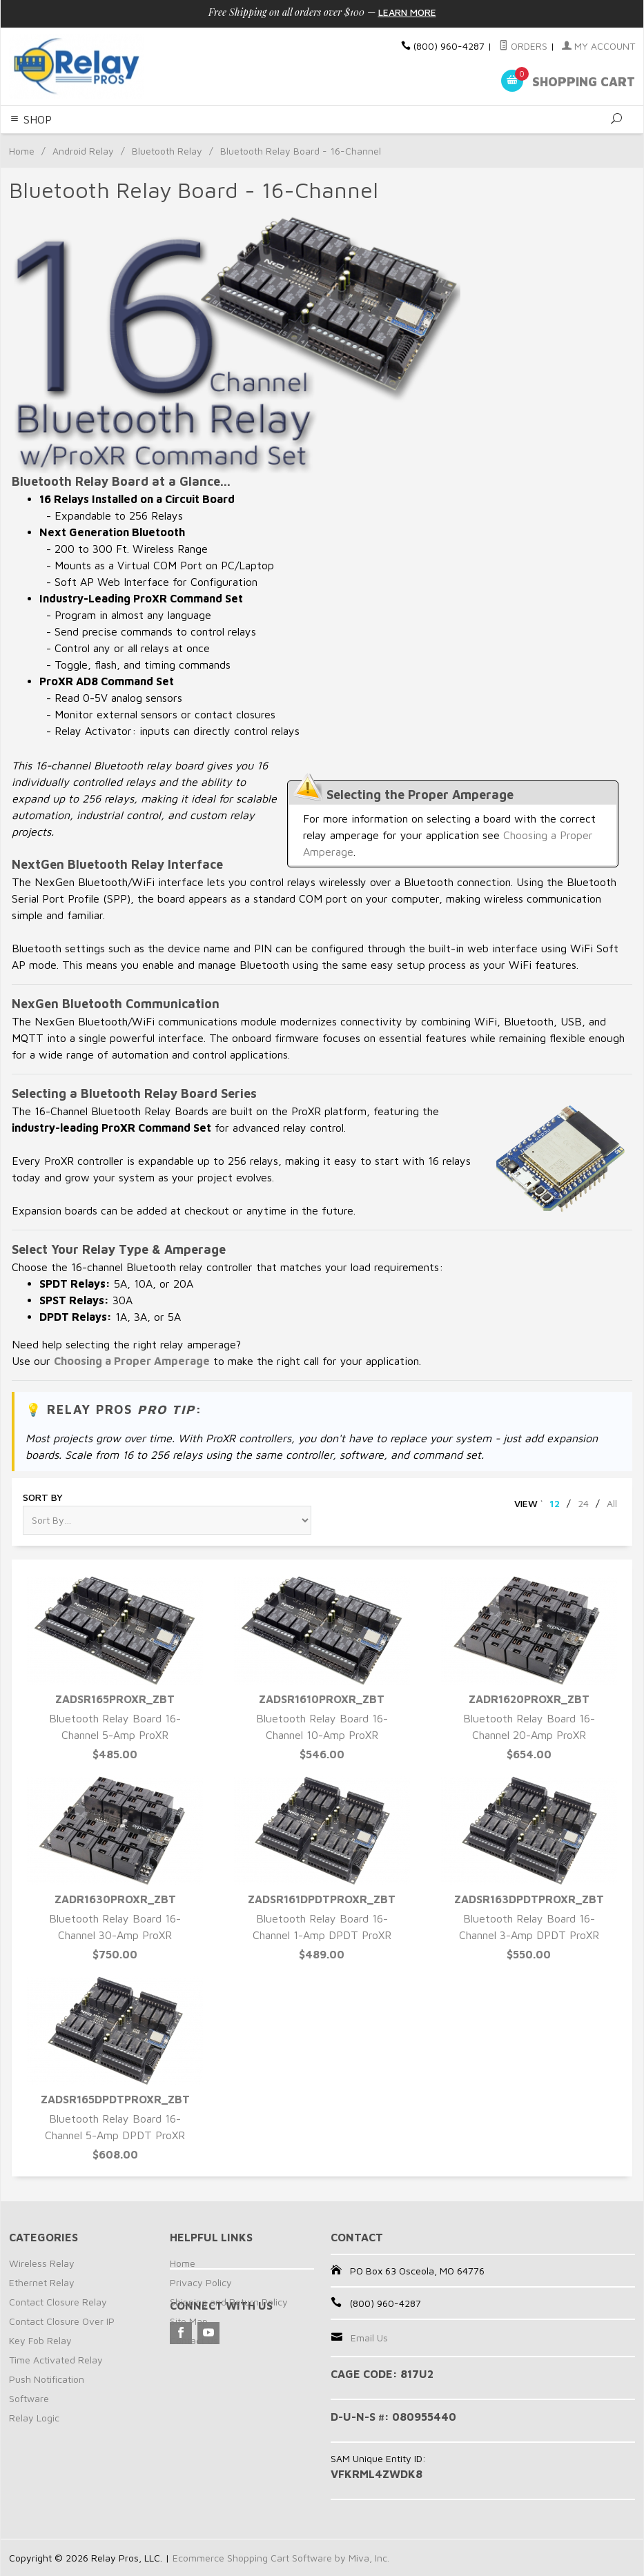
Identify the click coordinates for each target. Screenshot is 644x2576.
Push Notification (46, 2379)
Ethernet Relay (42, 2282)
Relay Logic (34, 2417)
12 (554, 1503)
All (612, 1503)
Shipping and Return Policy (229, 2302)
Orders (523, 46)
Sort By (43, 1497)
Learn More (407, 12)
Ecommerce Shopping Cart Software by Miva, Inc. (281, 2558)
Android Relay (83, 151)
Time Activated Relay (56, 2360)
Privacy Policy (201, 2282)
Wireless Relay (42, 2263)
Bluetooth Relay (167, 151)
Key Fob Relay (40, 2340)
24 (583, 1503)
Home (22, 151)
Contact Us (194, 2340)
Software (29, 2398)
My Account (598, 46)
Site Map (189, 2321)
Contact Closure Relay (58, 2302)
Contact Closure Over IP (62, 2321)
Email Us (369, 2337)
